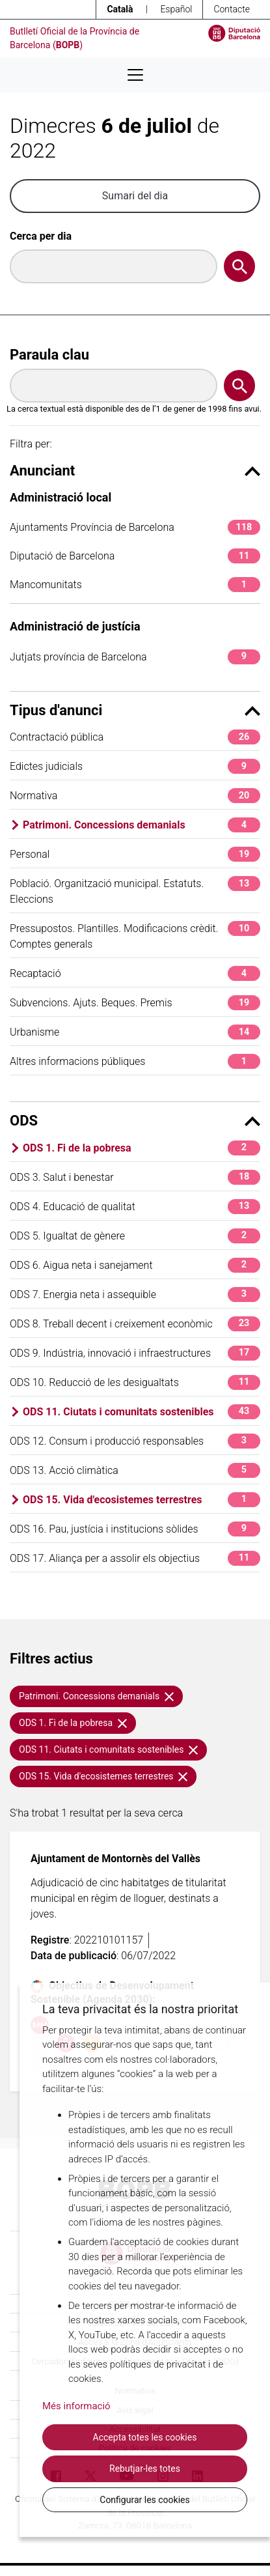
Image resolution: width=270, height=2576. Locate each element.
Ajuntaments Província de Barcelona (135, 527)
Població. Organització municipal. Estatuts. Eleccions (135, 890)
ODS (135, 1120)
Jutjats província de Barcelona (135, 656)
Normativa (135, 795)
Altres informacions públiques (135, 1061)
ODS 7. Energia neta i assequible (135, 1294)
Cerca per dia (41, 236)
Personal (135, 854)
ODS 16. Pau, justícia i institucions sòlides (135, 1529)
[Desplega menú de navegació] (135, 75)
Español (176, 9)
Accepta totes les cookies (145, 2437)
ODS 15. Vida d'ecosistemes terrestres (141, 1499)
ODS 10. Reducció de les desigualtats (135, 1382)
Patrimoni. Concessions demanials (141, 824)
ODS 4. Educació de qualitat (135, 1206)
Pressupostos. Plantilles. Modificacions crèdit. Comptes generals (135, 935)
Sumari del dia (135, 196)
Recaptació (135, 973)
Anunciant (135, 470)
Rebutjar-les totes (144, 2468)
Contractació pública (135, 736)
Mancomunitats (135, 584)
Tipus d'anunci (135, 710)
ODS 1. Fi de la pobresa (141, 1147)
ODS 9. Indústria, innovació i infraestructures (135, 1353)
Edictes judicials (135, 766)
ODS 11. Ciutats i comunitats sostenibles (141, 1411)
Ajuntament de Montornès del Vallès (115, 1858)
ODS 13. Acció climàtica (135, 1470)
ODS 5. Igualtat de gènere (135, 1235)
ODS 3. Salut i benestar (135, 1177)
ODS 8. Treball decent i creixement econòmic (135, 1323)
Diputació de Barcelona (135, 555)
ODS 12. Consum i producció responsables (135, 1441)
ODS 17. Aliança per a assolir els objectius (135, 1558)
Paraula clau (49, 355)
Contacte (231, 9)
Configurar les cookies (144, 2500)
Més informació (76, 2406)
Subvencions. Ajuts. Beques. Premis (135, 1002)
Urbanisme (135, 1032)
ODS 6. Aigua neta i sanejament (135, 1265)
